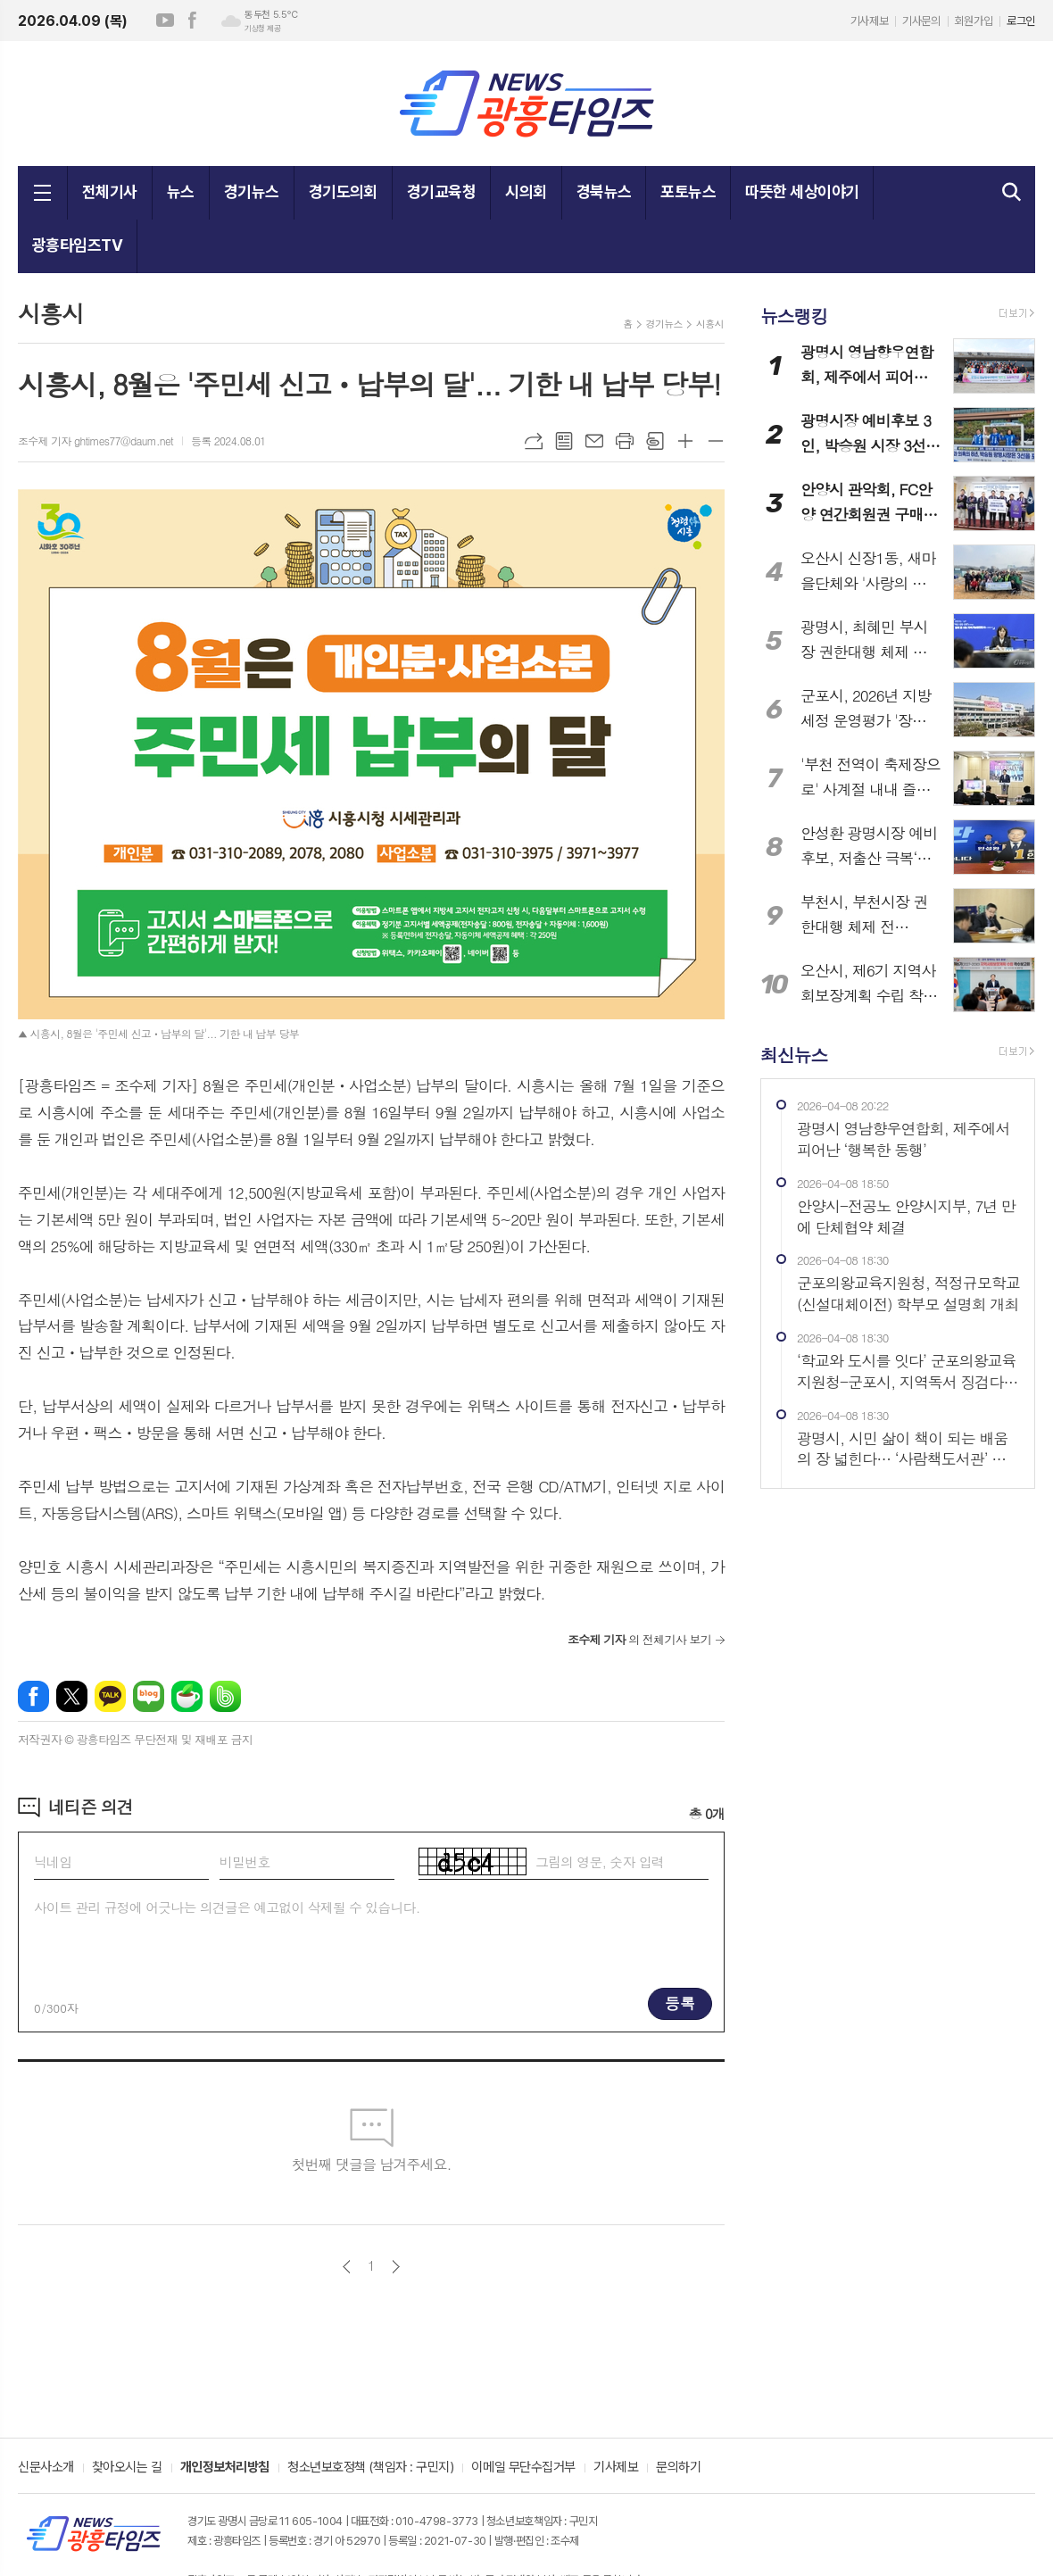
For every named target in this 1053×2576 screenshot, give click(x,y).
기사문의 (921, 21)
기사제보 (869, 21)
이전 (346, 2266)
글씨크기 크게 (685, 441)
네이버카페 (187, 1696)
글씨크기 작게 (716, 441)
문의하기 (678, 2468)
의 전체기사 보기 (639, 1639)
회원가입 (973, 21)
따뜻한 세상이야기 (801, 191)
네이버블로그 (148, 1696)
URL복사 (534, 441)
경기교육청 (441, 191)
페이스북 (191, 20)
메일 (594, 441)
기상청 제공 (262, 28)
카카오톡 (110, 1696)
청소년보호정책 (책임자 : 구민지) (370, 2468)
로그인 (1021, 21)
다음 (396, 2266)
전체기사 (109, 191)
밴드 (225, 1696)
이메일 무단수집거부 (523, 2468)
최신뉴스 (793, 1054)
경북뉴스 (604, 191)
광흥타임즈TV (77, 245)
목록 (564, 441)
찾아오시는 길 (127, 2468)
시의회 (525, 191)
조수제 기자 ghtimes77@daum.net (95, 440)
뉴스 (181, 191)
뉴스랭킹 (793, 315)
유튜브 (165, 20)
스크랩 (655, 441)
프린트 (625, 441)
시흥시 (710, 323)
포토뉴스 (688, 191)
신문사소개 (46, 2468)
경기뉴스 (251, 191)
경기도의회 (343, 191)
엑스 (71, 1696)
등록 (680, 2003)
